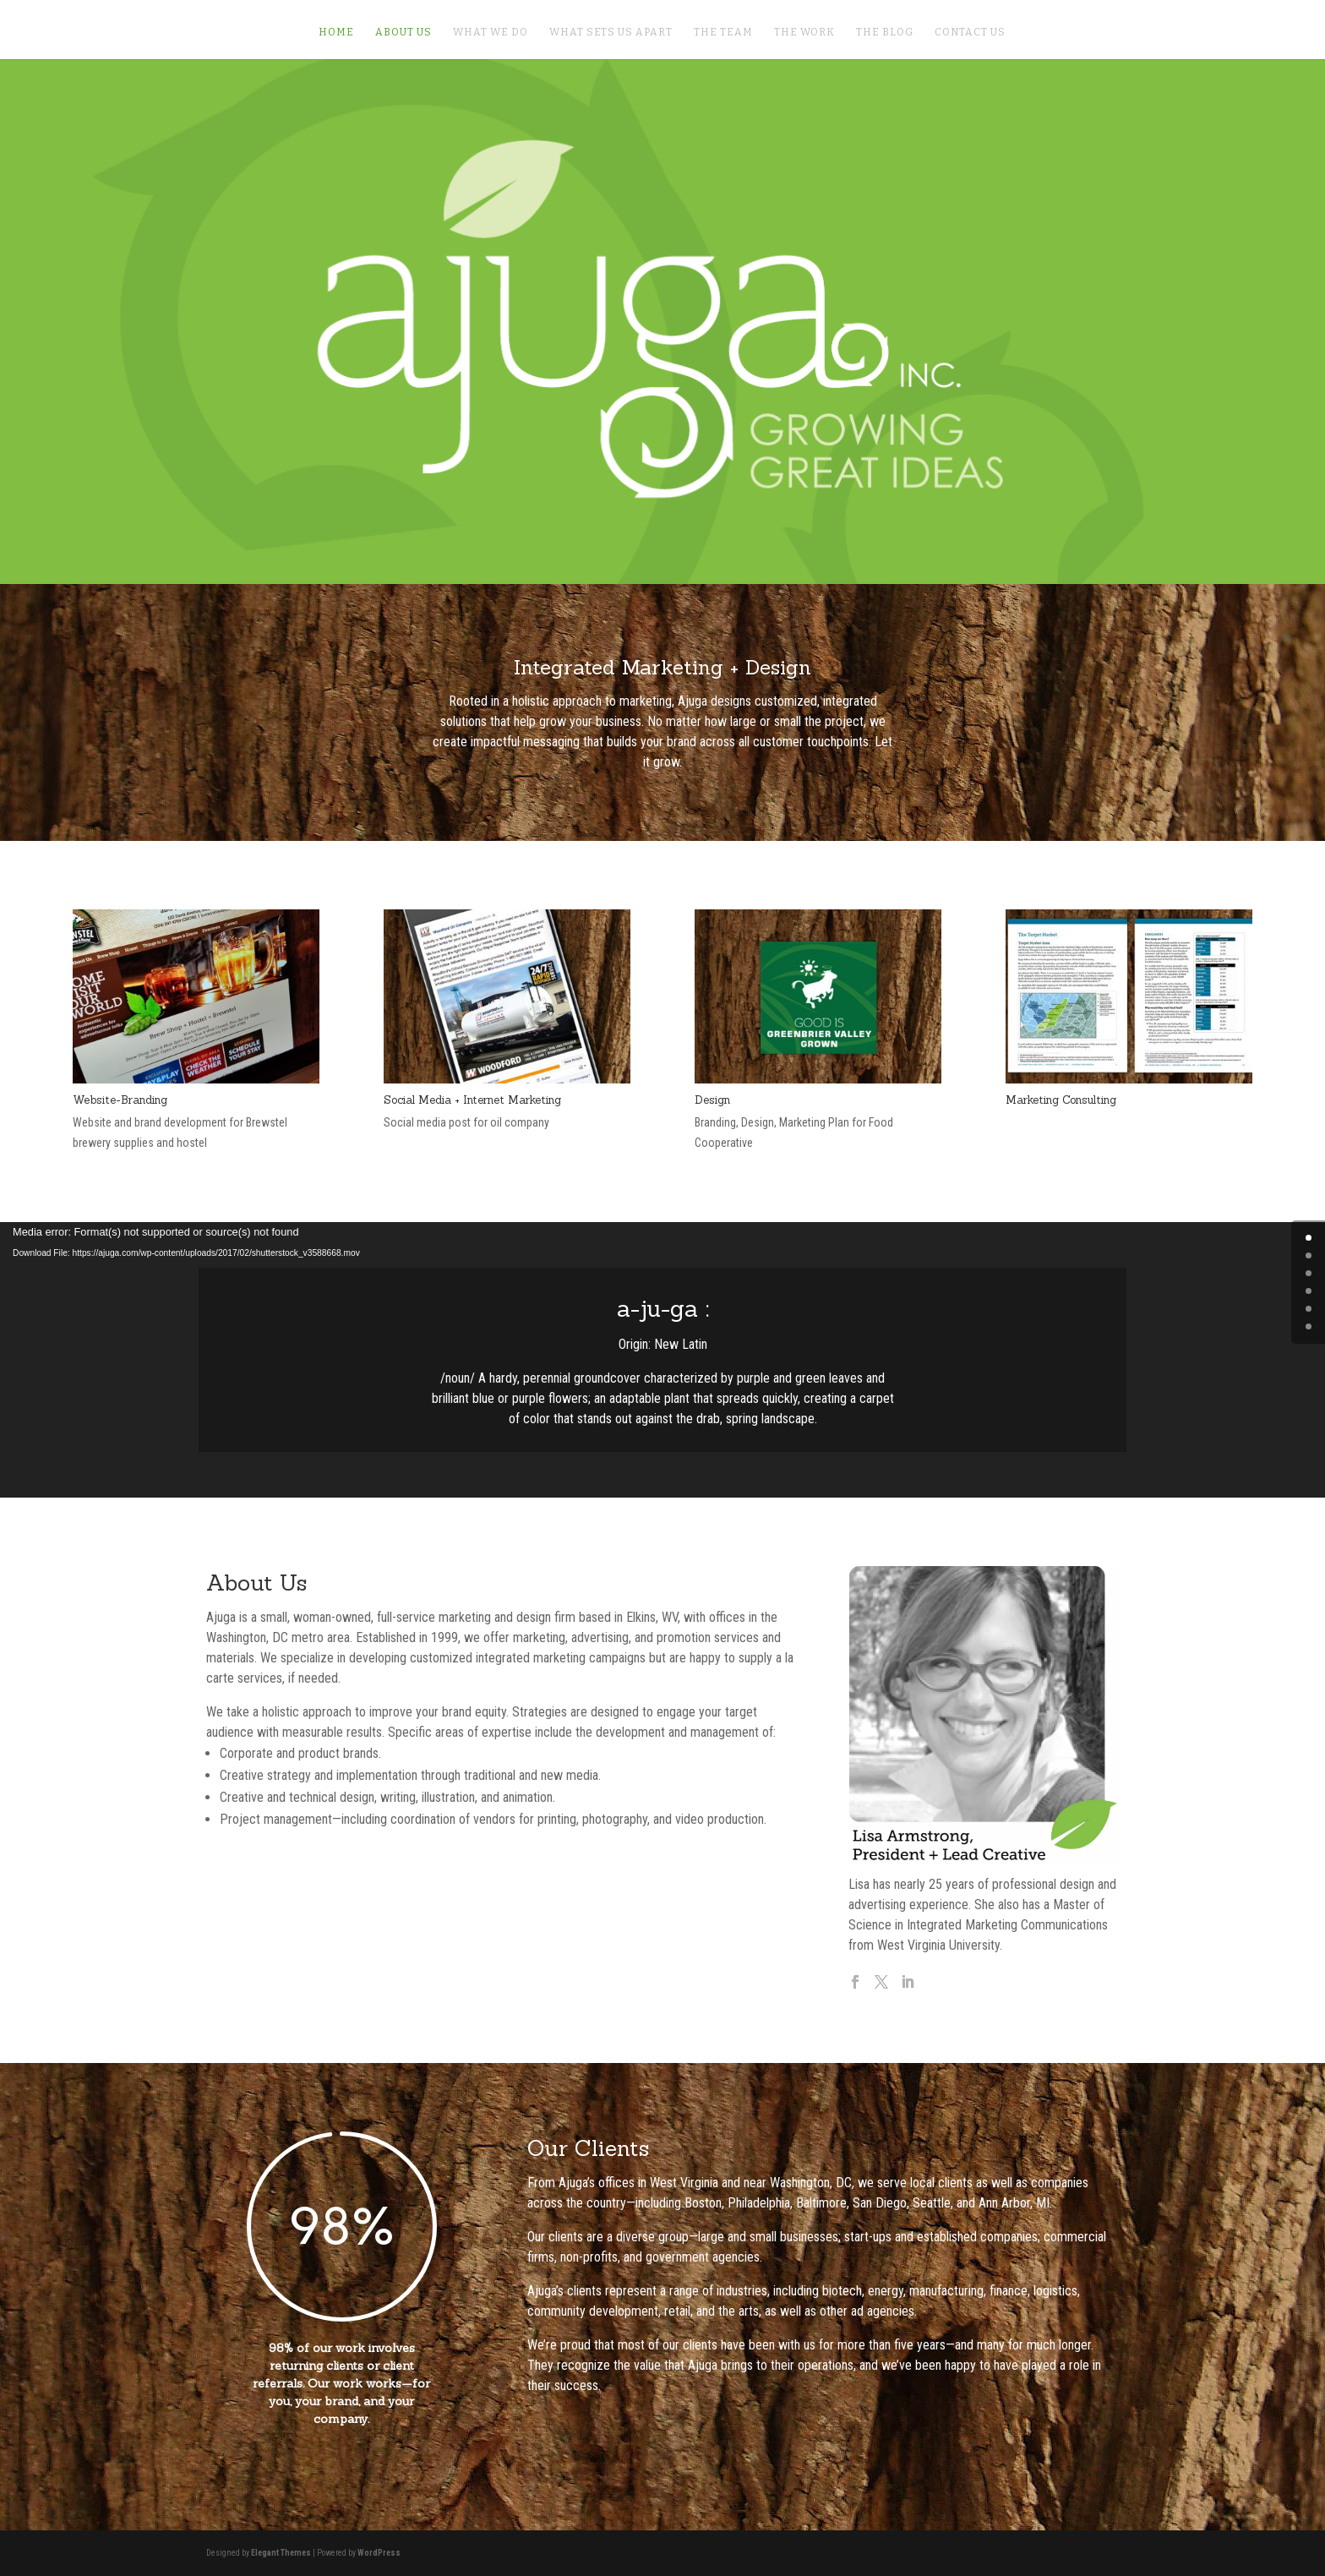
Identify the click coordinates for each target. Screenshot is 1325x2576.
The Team (723, 32)
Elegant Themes (281, 2552)
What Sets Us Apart (611, 32)
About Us (403, 32)
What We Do (490, 32)
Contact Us (970, 32)
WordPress (379, 2552)
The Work (804, 32)
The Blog (884, 32)
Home (336, 32)
